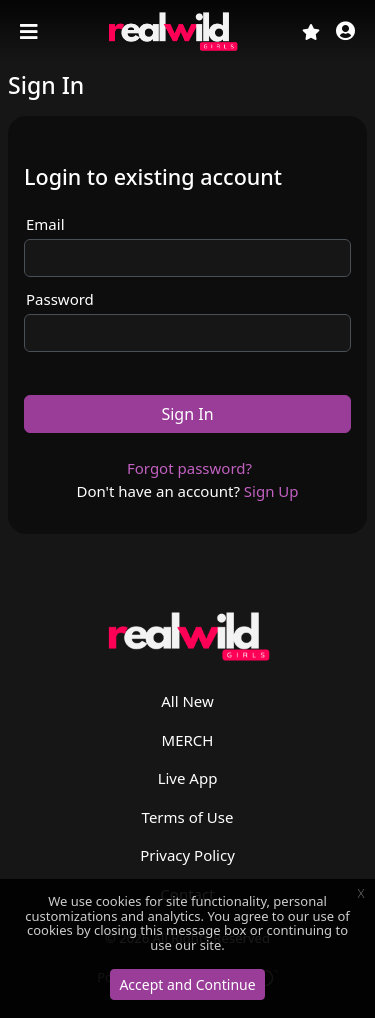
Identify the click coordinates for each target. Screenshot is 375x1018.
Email (45, 224)
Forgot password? (189, 468)
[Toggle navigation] (31, 32)
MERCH (188, 740)
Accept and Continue (187, 984)
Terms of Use (188, 817)
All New (187, 701)
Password (60, 299)
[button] (345, 32)
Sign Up (271, 491)
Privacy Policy (187, 855)
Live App (188, 778)
